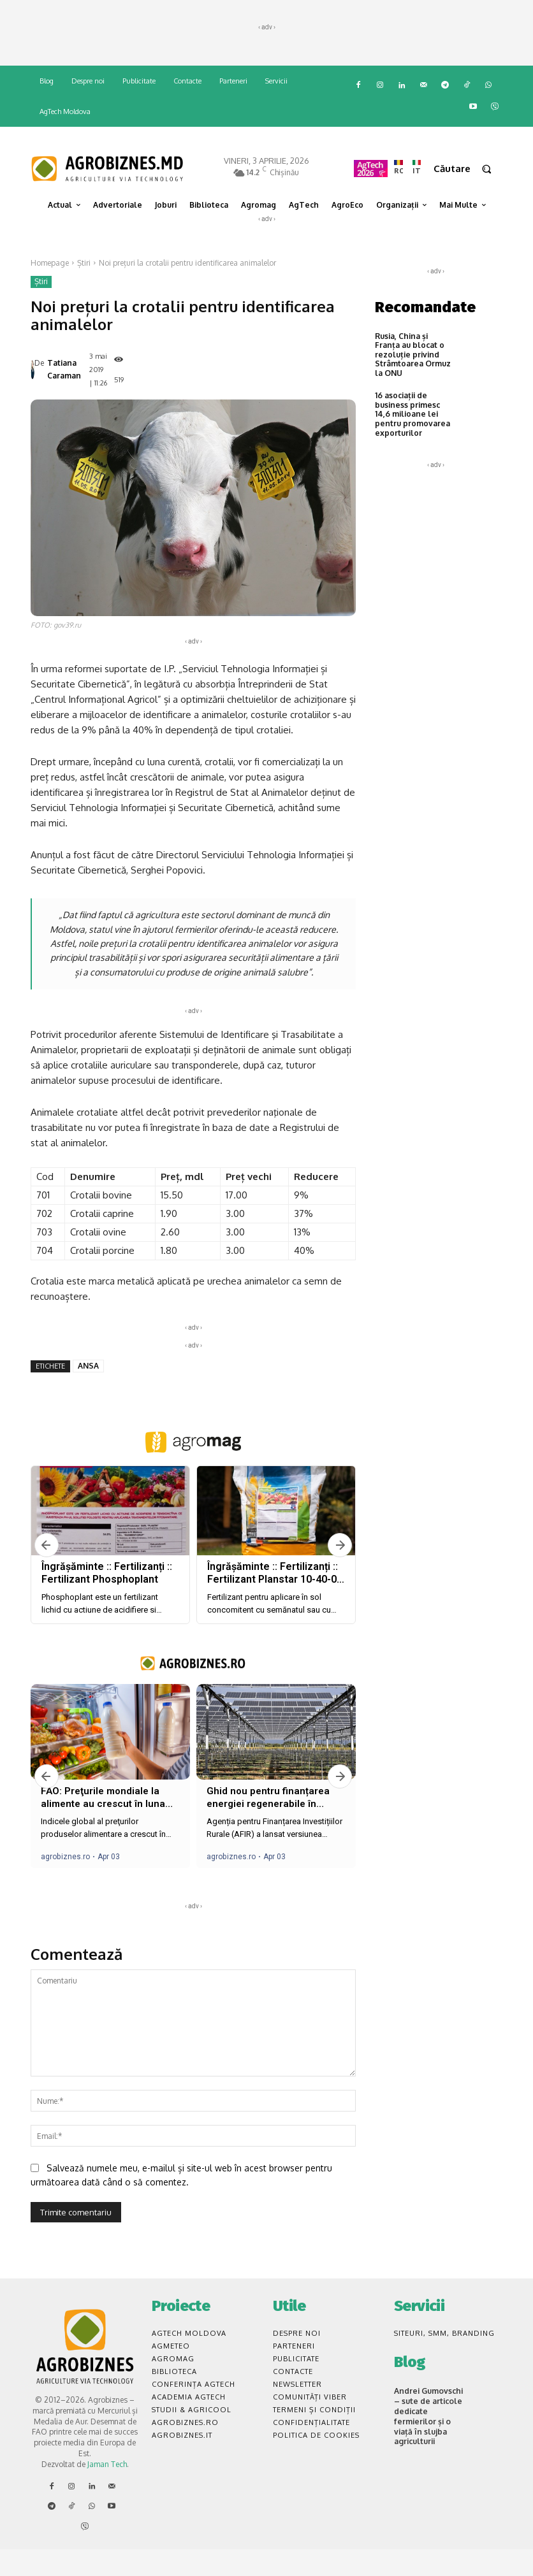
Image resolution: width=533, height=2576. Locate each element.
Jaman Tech (107, 2491)
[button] (468, 169)
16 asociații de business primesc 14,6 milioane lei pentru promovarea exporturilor (412, 414)
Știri (84, 263)
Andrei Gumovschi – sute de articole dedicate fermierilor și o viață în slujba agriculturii (428, 2442)
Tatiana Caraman (64, 382)
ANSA (88, 1392)
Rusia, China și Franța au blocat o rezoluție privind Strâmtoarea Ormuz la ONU (413, 354)
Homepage (50, 263)
